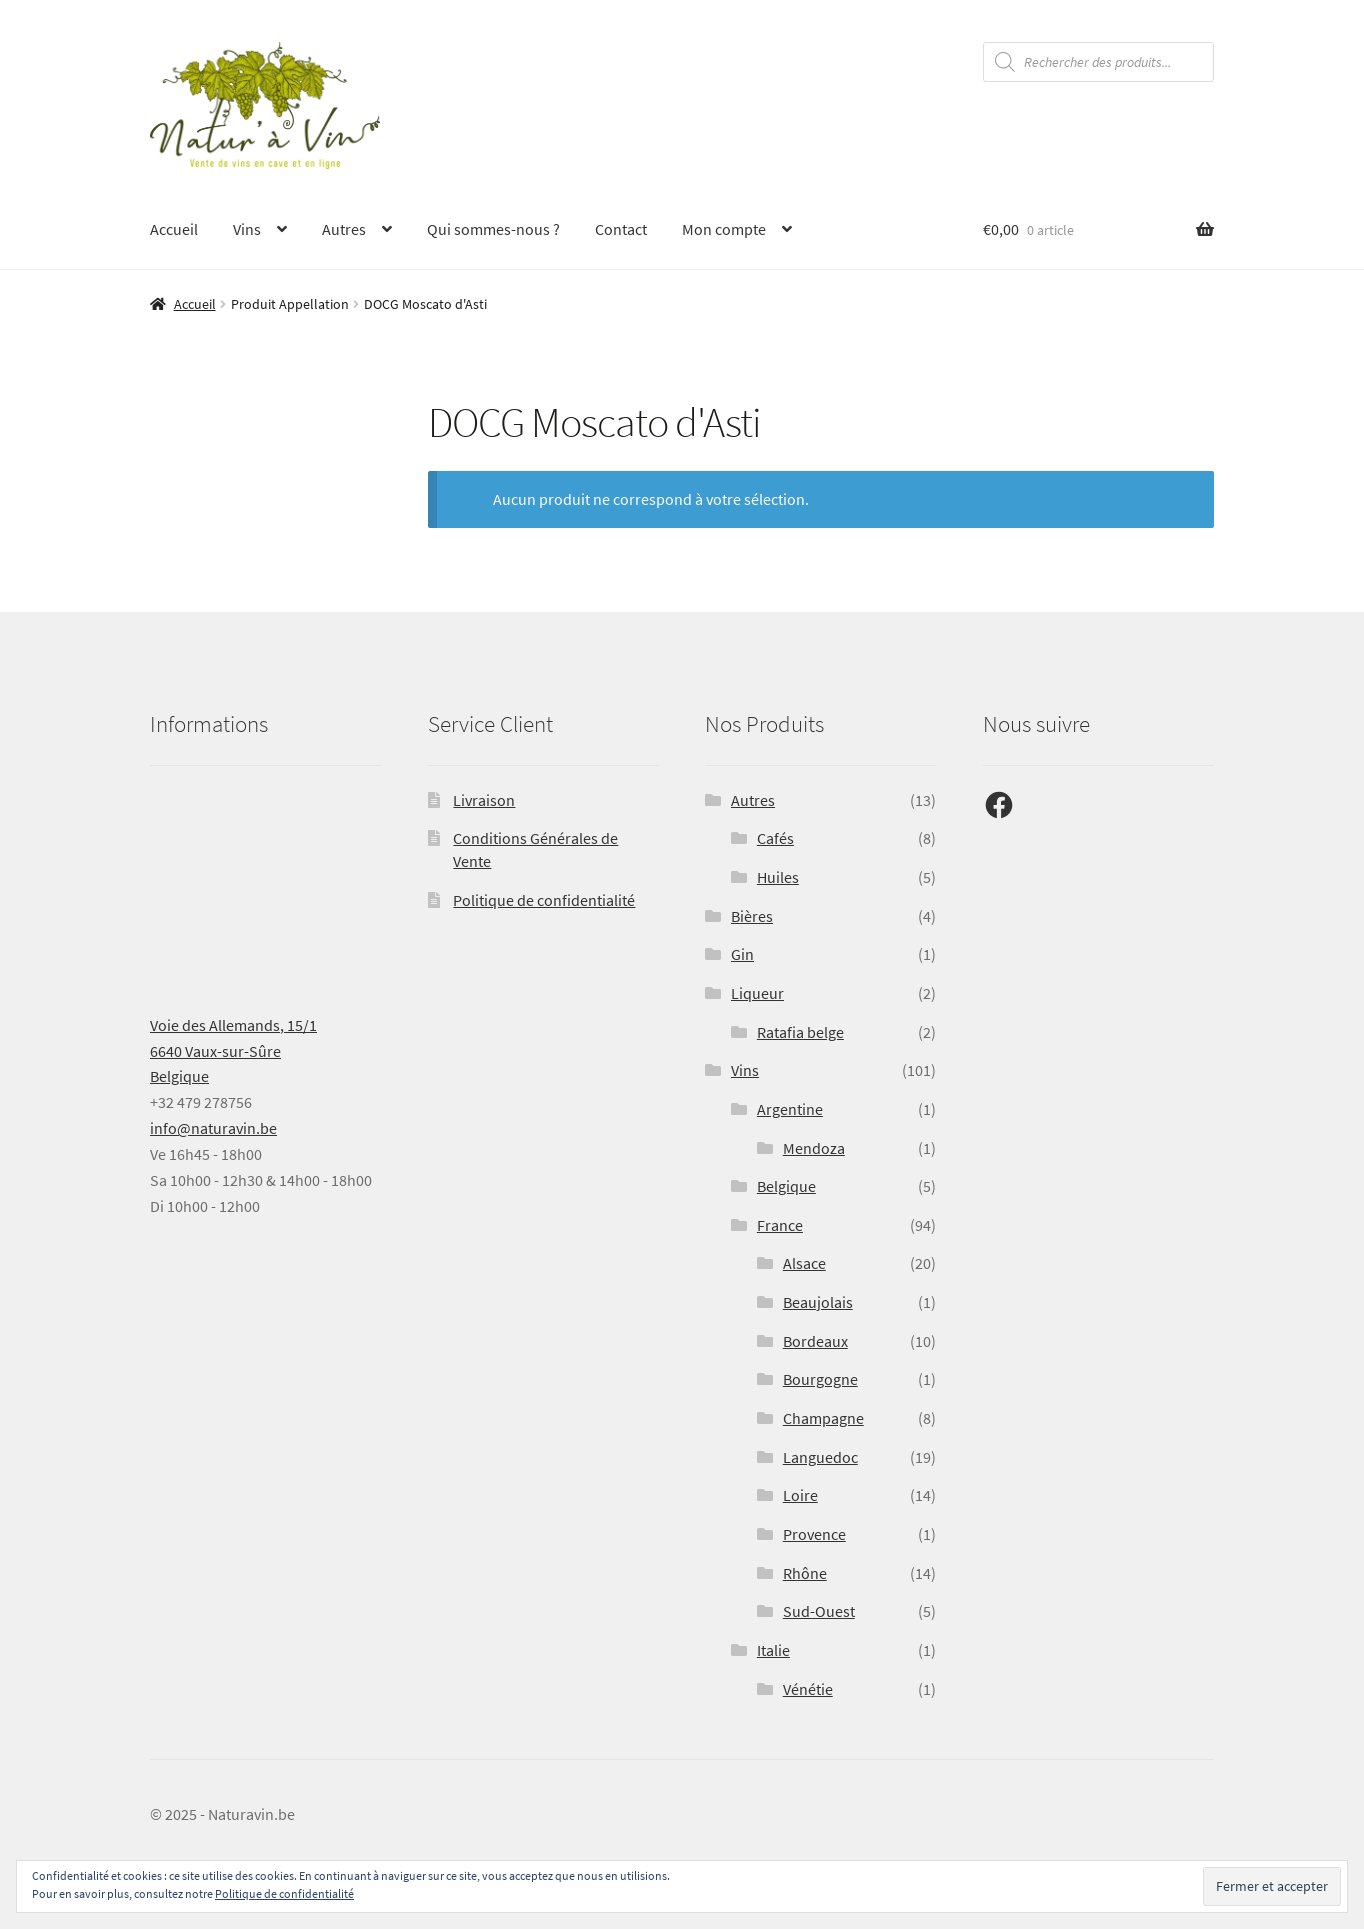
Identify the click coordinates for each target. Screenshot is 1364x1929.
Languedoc (820, 1457)
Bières (752, 916)
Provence (814, 1534)
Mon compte (724, 229)
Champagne (823, 1418)
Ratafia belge (800, 1032)
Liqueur (757, 993)
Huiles (778, 877)
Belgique (786, 1186)
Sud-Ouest (819, 1611)
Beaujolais (818, 1302)
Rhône (805, 1573)
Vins (247, 229)
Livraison (484, 800)
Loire (800, 1495)
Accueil (174, 229)
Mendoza (814, 1148)
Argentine (790, 1109)
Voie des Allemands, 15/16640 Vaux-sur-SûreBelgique (233, 1051)
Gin (742, 954)
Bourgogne (820, 1379)
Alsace (804, 1263)
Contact (621, 229)
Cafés (775, 838)
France (780, 1225)
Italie (773, 1650)
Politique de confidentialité (544, 900)
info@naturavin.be (213, 1128)
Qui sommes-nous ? (493, 229)
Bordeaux (815, 1341)
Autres (344, 229)
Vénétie (808, 1689)
